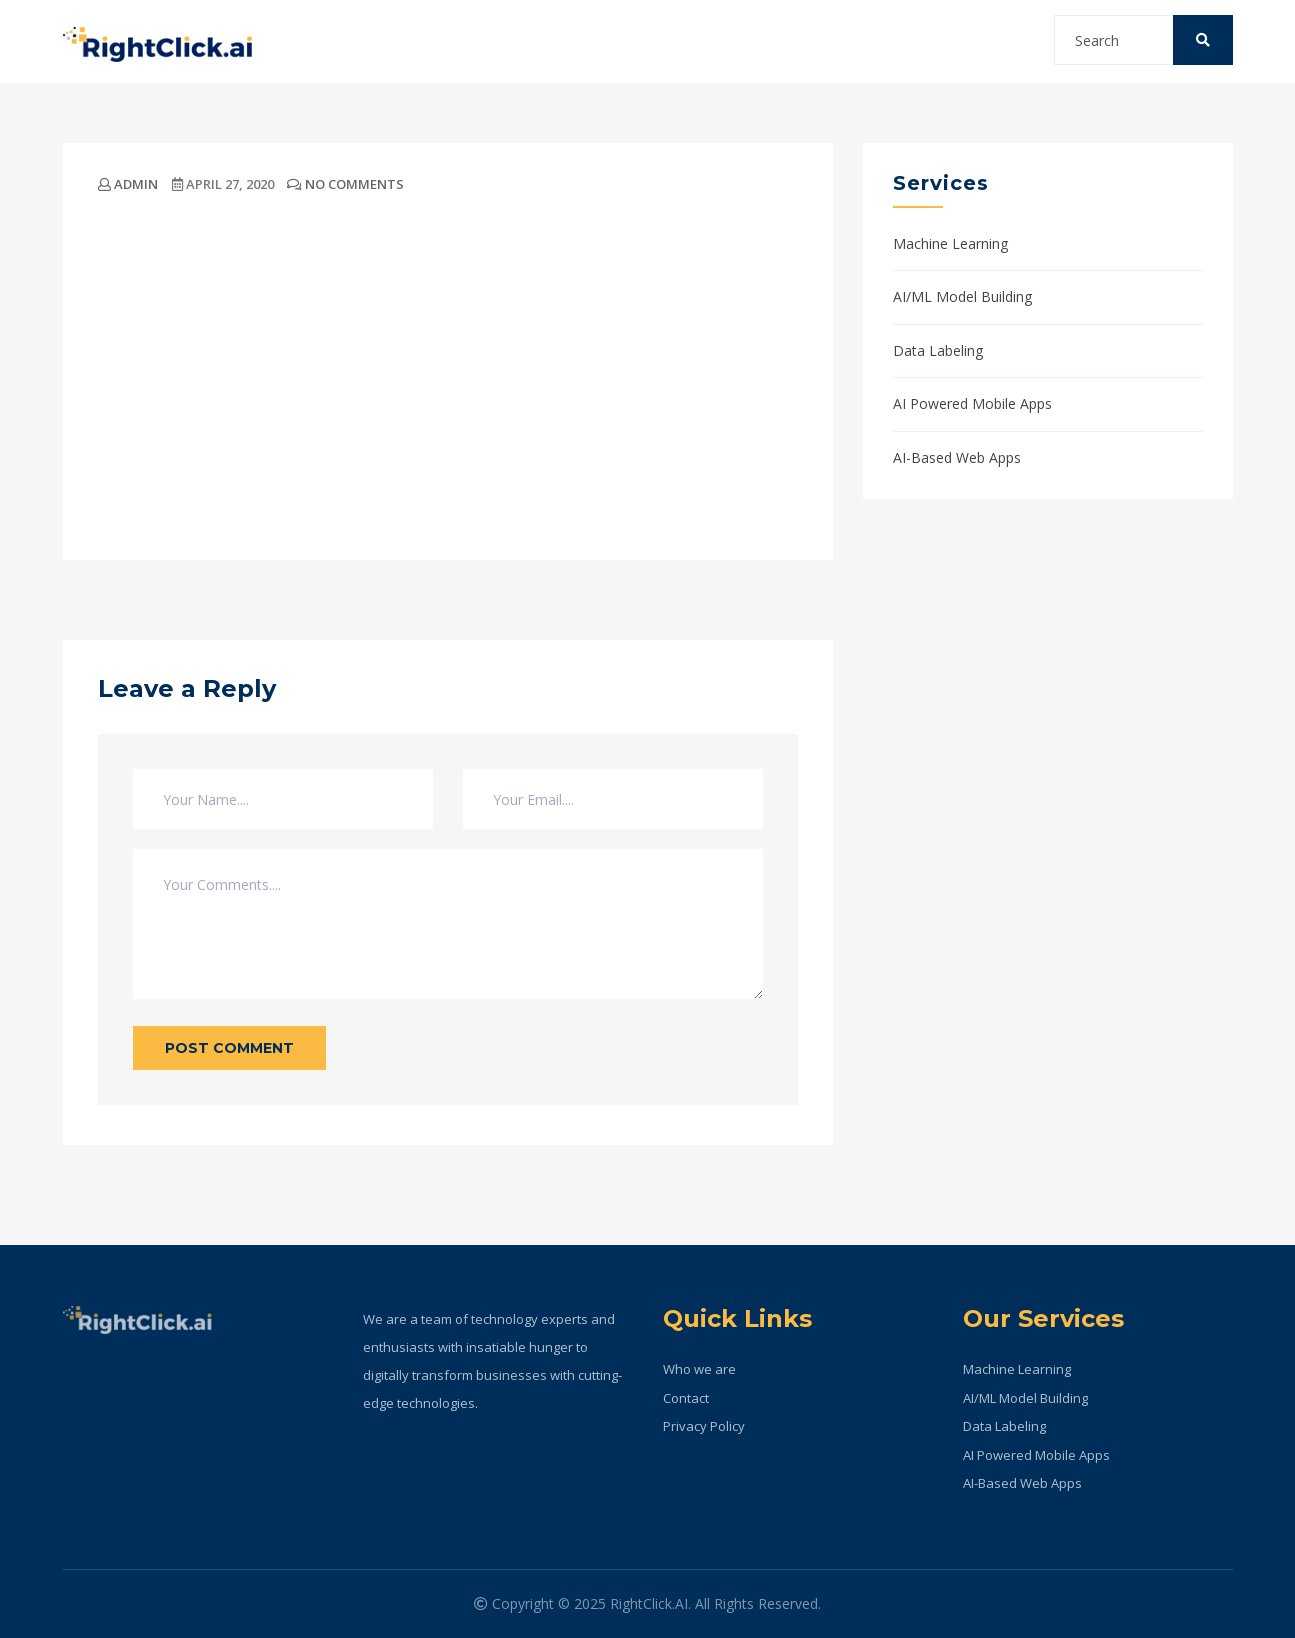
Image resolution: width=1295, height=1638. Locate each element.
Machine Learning (950, 243)
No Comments (345, 184)
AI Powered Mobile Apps (972, 403)
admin (128, 184)
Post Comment (229, 1048)
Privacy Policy (704, 1426)
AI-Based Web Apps (957, 457)
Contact (686, 1398)
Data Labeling (938, 350)
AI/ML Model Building (962, 296)
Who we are (699, 1369)
